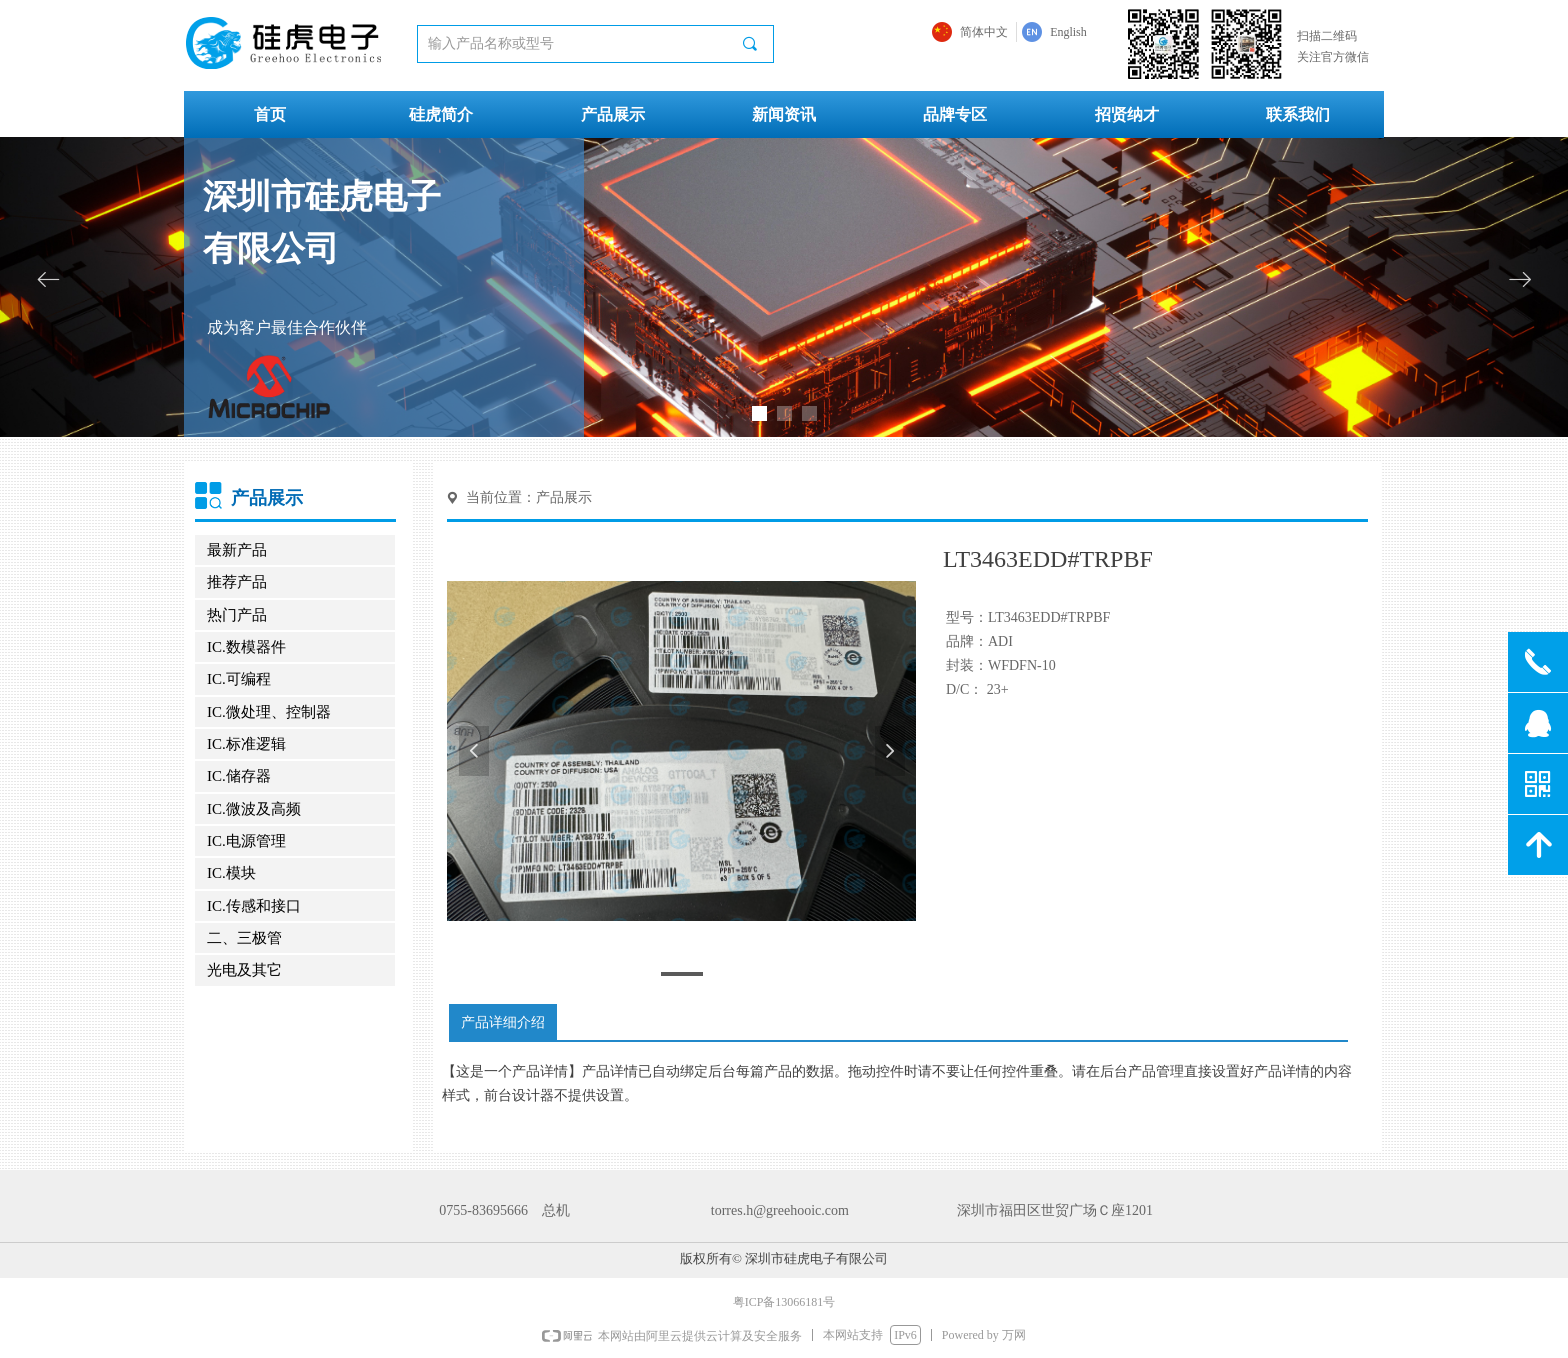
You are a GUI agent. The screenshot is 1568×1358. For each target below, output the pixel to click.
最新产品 (237, 550)
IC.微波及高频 (254, 809)
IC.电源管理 (246, 841)
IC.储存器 (239, 776)
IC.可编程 (239, 679)
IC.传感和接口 (254, 906)
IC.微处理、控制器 (269, 712)
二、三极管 (244, 938)
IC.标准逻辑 (246, 744)
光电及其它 (244, 970)
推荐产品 (237, 582)
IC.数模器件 (246, 647)
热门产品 (237, 615)
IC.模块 (231, 873)
